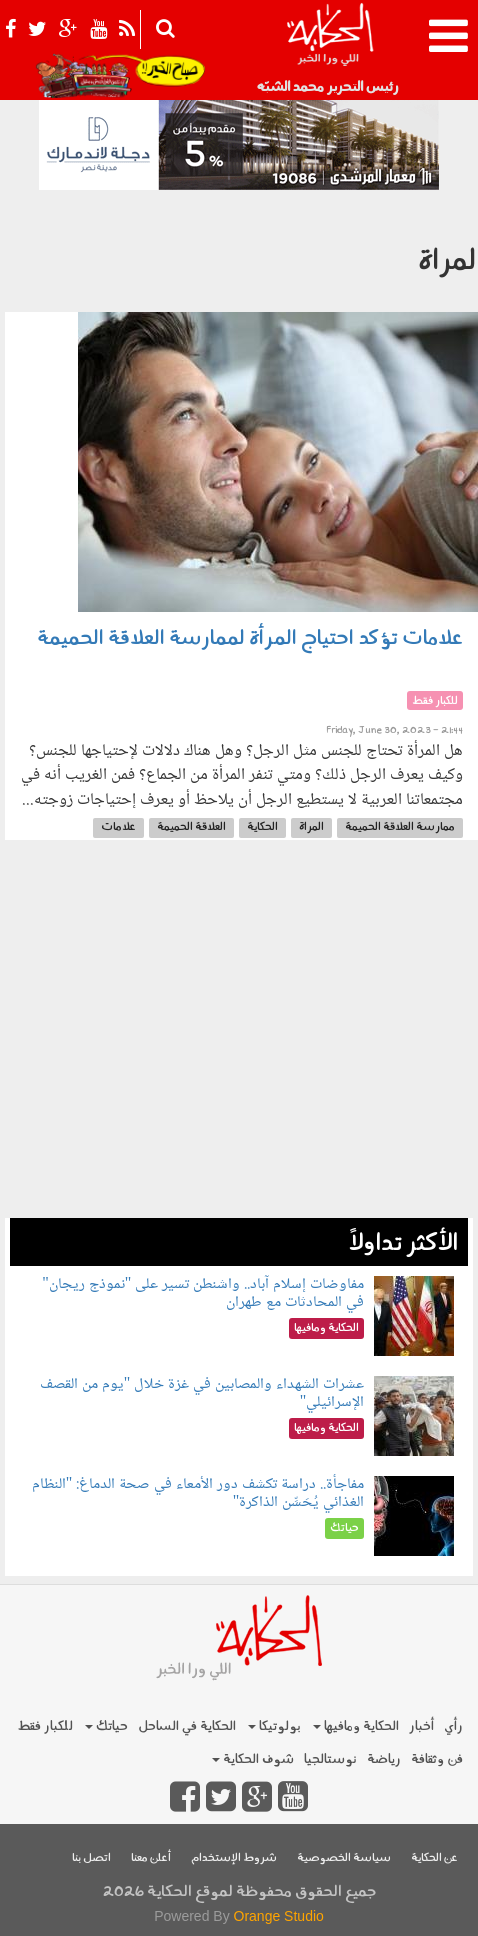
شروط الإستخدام (234, 1858)
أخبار (421, 1726)
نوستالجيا (330, 1759)
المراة (311, 827)
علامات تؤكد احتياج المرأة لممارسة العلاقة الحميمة (250, 639)
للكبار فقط (45, 1726)
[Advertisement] (239, 1039)
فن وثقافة (437, 1759)
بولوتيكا (274, 1726)
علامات (118, 827)
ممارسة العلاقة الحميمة (400, 827)
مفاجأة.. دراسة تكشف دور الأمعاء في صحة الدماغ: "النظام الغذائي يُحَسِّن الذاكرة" (198, 1493)
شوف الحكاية (253, 1759)
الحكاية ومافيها (356, 1726)
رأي (453, 1726)
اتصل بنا (91, 1858)
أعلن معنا (151, 1858)
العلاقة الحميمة (191, 827)
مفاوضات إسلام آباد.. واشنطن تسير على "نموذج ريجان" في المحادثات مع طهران (203, 1293)
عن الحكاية (434, 1858)
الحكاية (262, 827)
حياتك (106, 1726)
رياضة (384, 1759)
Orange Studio (279, 1916)
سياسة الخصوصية (344, 1858)
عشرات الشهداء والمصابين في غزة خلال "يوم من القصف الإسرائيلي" (202, 1393)
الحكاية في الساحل (187, 1726)
